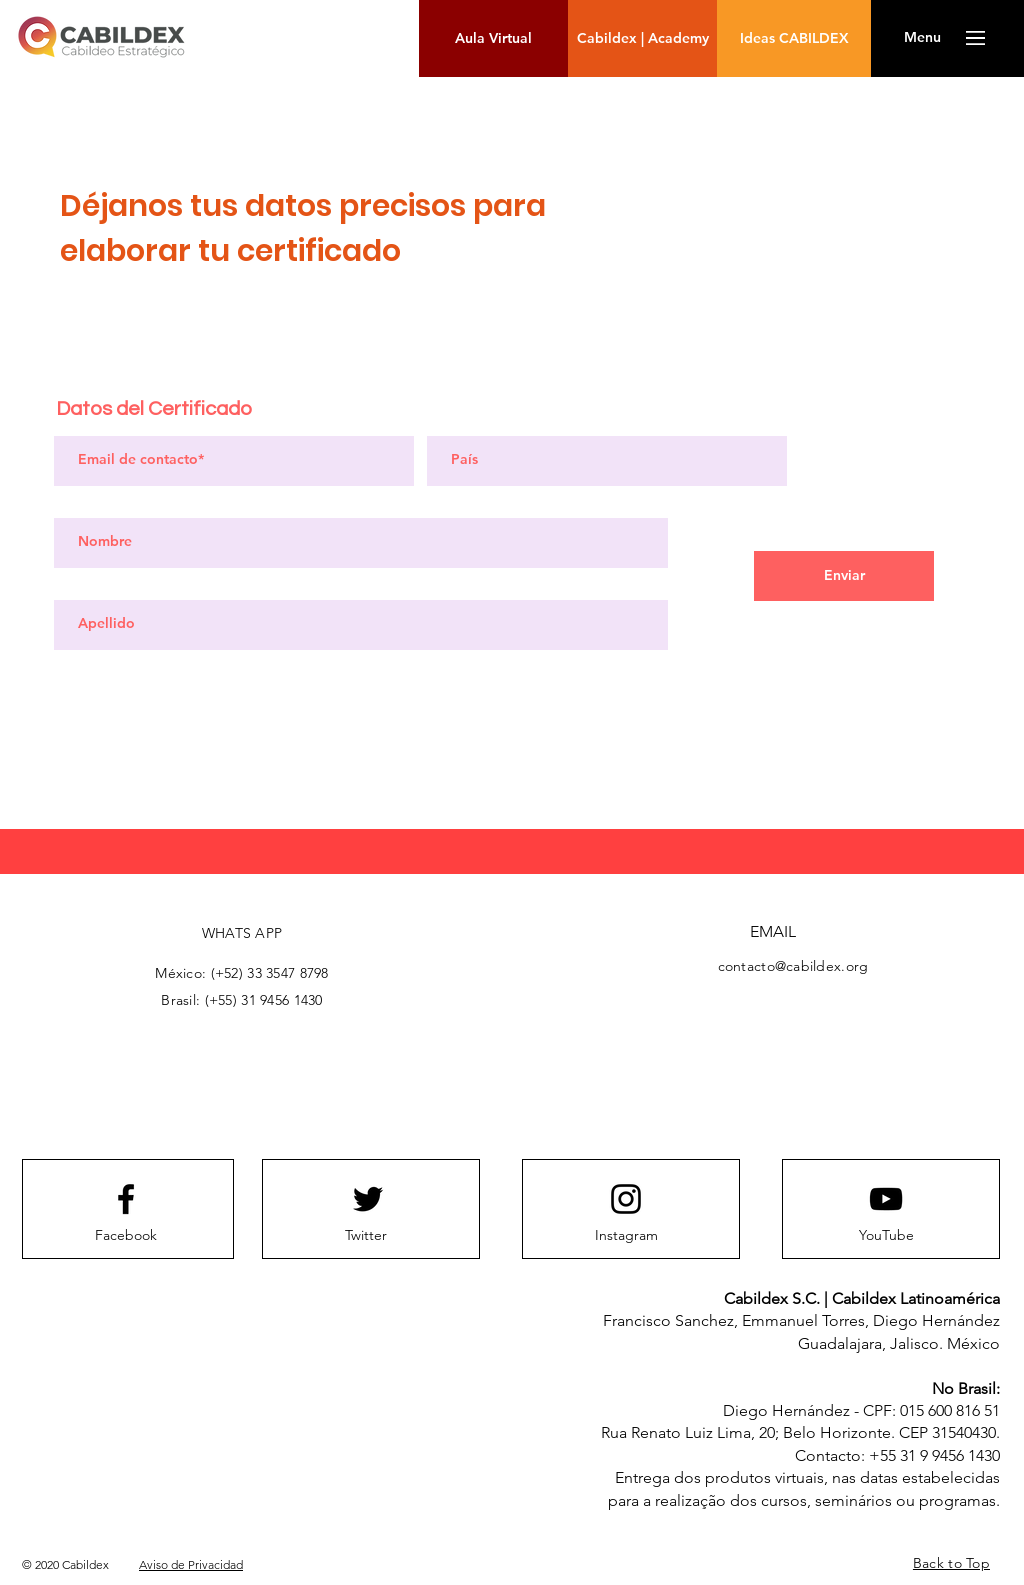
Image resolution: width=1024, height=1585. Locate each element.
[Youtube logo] (886, 1199)
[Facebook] (126, 1236)
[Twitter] (366, 1236)
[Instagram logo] (626, 1199)
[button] (922, 38)
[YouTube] (886, 1236)
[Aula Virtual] (493, 38)
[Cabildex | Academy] (642, 38)
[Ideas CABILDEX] (794, 38)
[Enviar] (844, 576)
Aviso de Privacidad (191, 1564)
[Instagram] (626, 1236)
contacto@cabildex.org (793, 966)
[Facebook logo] (126, 1199)
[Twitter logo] (368, 1199)
